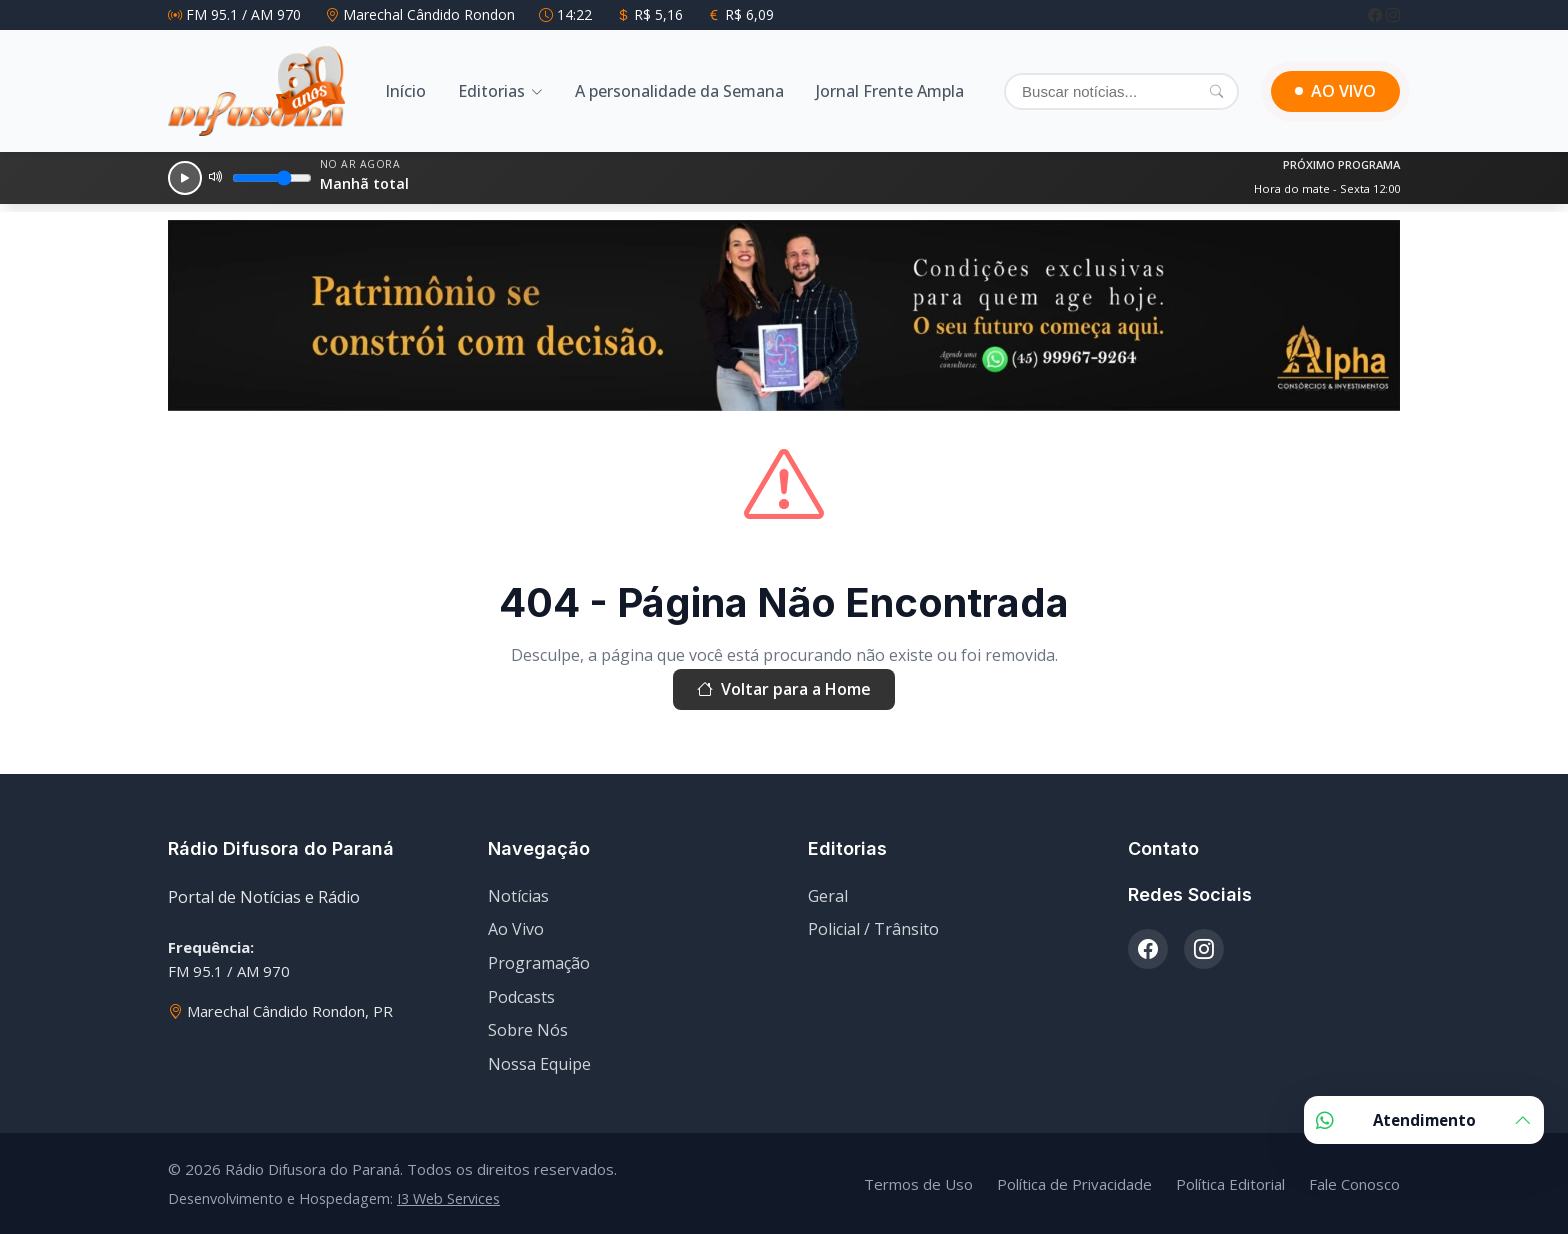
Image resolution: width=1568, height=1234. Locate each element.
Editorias (491, 91)
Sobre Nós (528, 1030)
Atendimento (1424, 1120)
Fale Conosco (1354, 1184)
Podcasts (521, 997)
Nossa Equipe (539, 1064)
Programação (539, 963)
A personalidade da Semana (679, 91)
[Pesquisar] (1216, 91)
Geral (828, 896)
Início (405, 91)
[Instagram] (1393, 14)
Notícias (518, 896)
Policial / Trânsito (873, 929)
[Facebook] (1377, 14)
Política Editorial (1230, 1184)
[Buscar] (1121, 91)
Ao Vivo (516, 929)
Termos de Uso (918, 1184)
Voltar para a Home (784, 690)
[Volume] (272, 178)
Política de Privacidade (1074, 1184)
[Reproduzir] (185, 178)
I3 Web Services (448, 1198)
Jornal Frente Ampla (890, 91)
